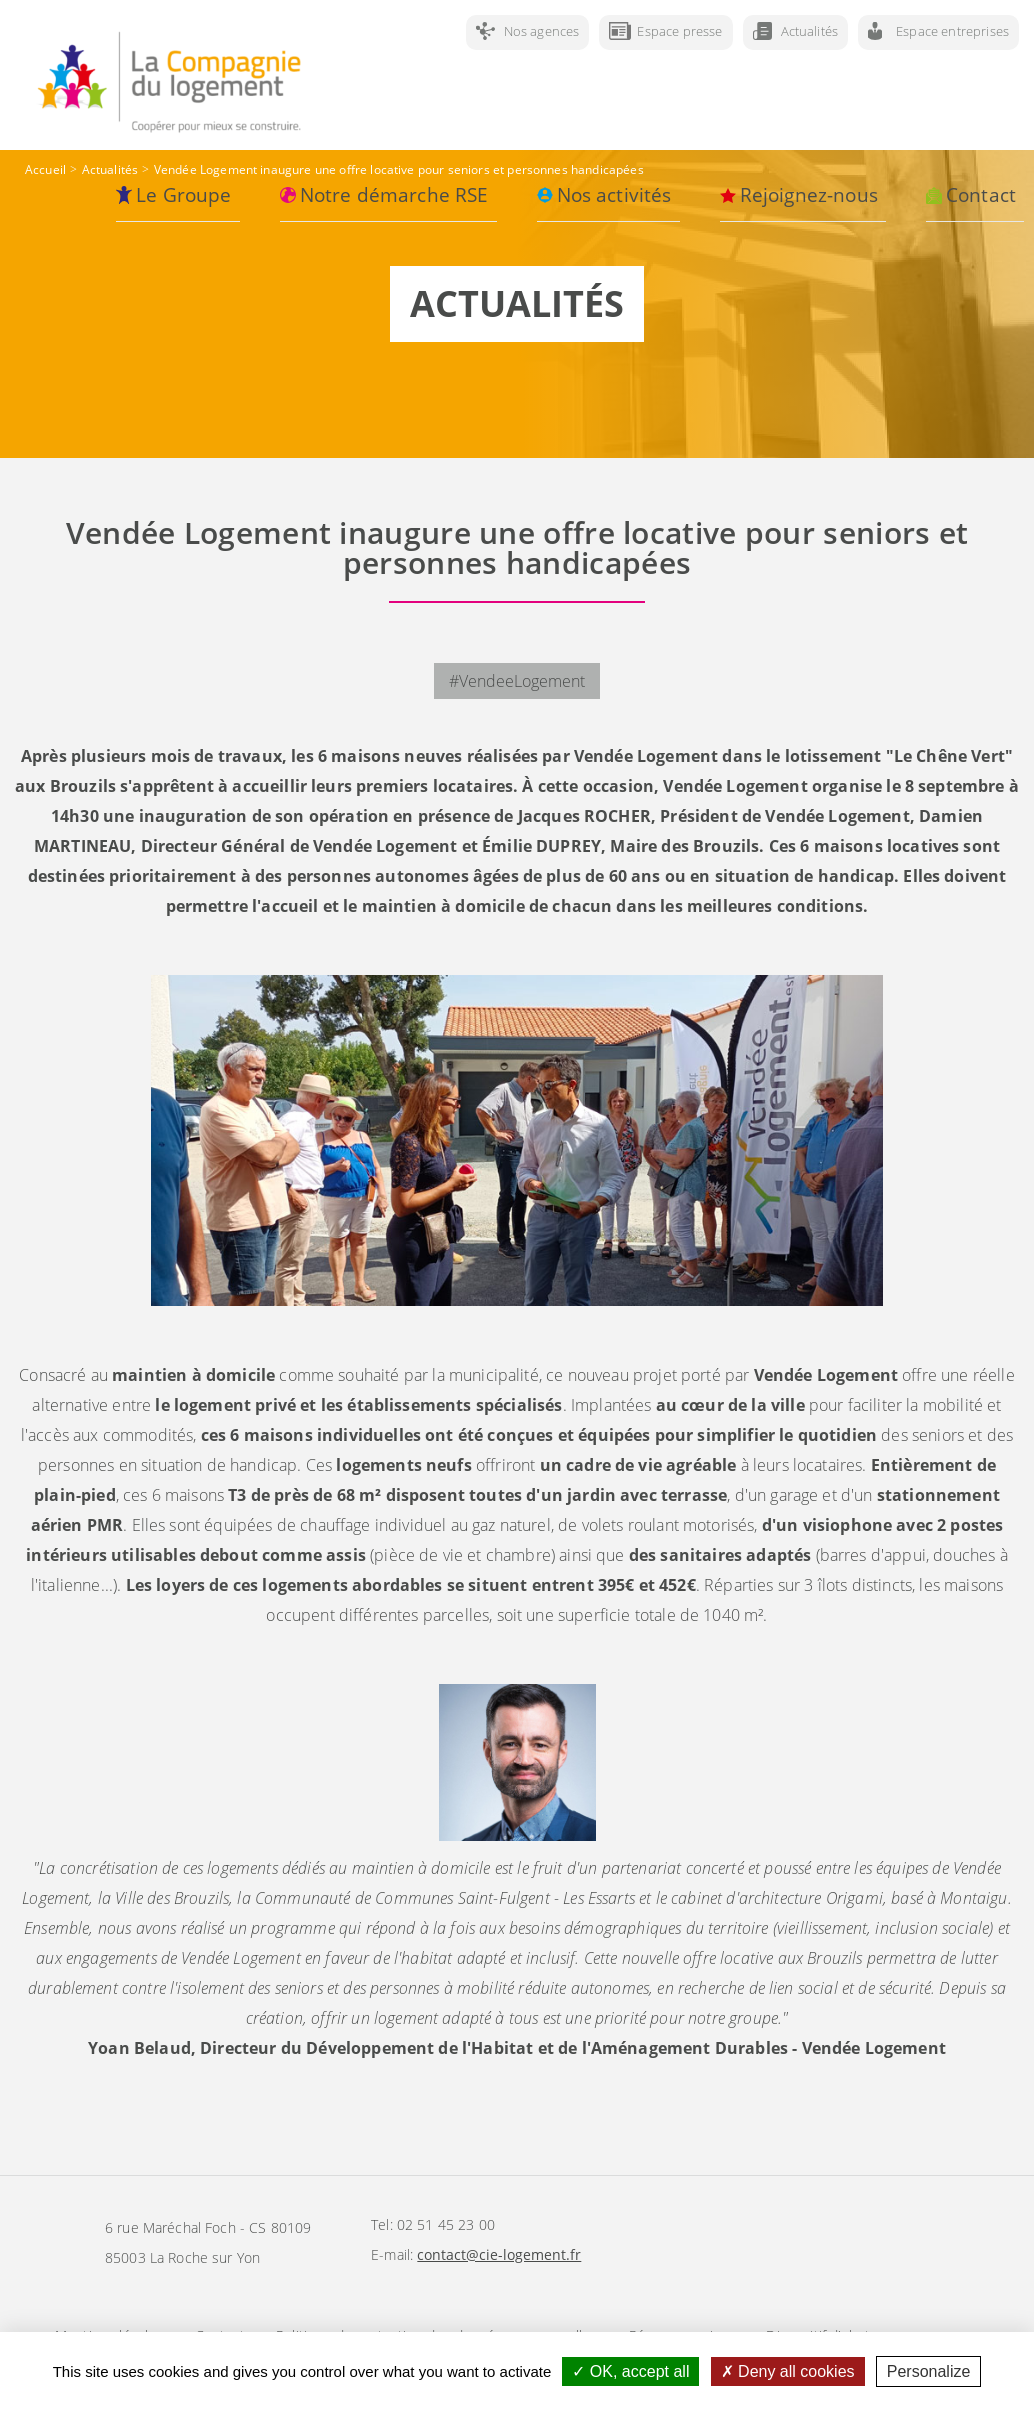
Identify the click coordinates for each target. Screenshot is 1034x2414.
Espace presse (679, 31)
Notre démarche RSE (394, 195)
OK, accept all (630, 2371)
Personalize (929, 2371)
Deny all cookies (788, 2371)
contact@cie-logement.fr (499, 2254)
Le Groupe (183, 195)
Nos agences (542, 31)
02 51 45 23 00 (446, 2224)
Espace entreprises (952, 31)
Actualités (810, 31)
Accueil (45, 169)
